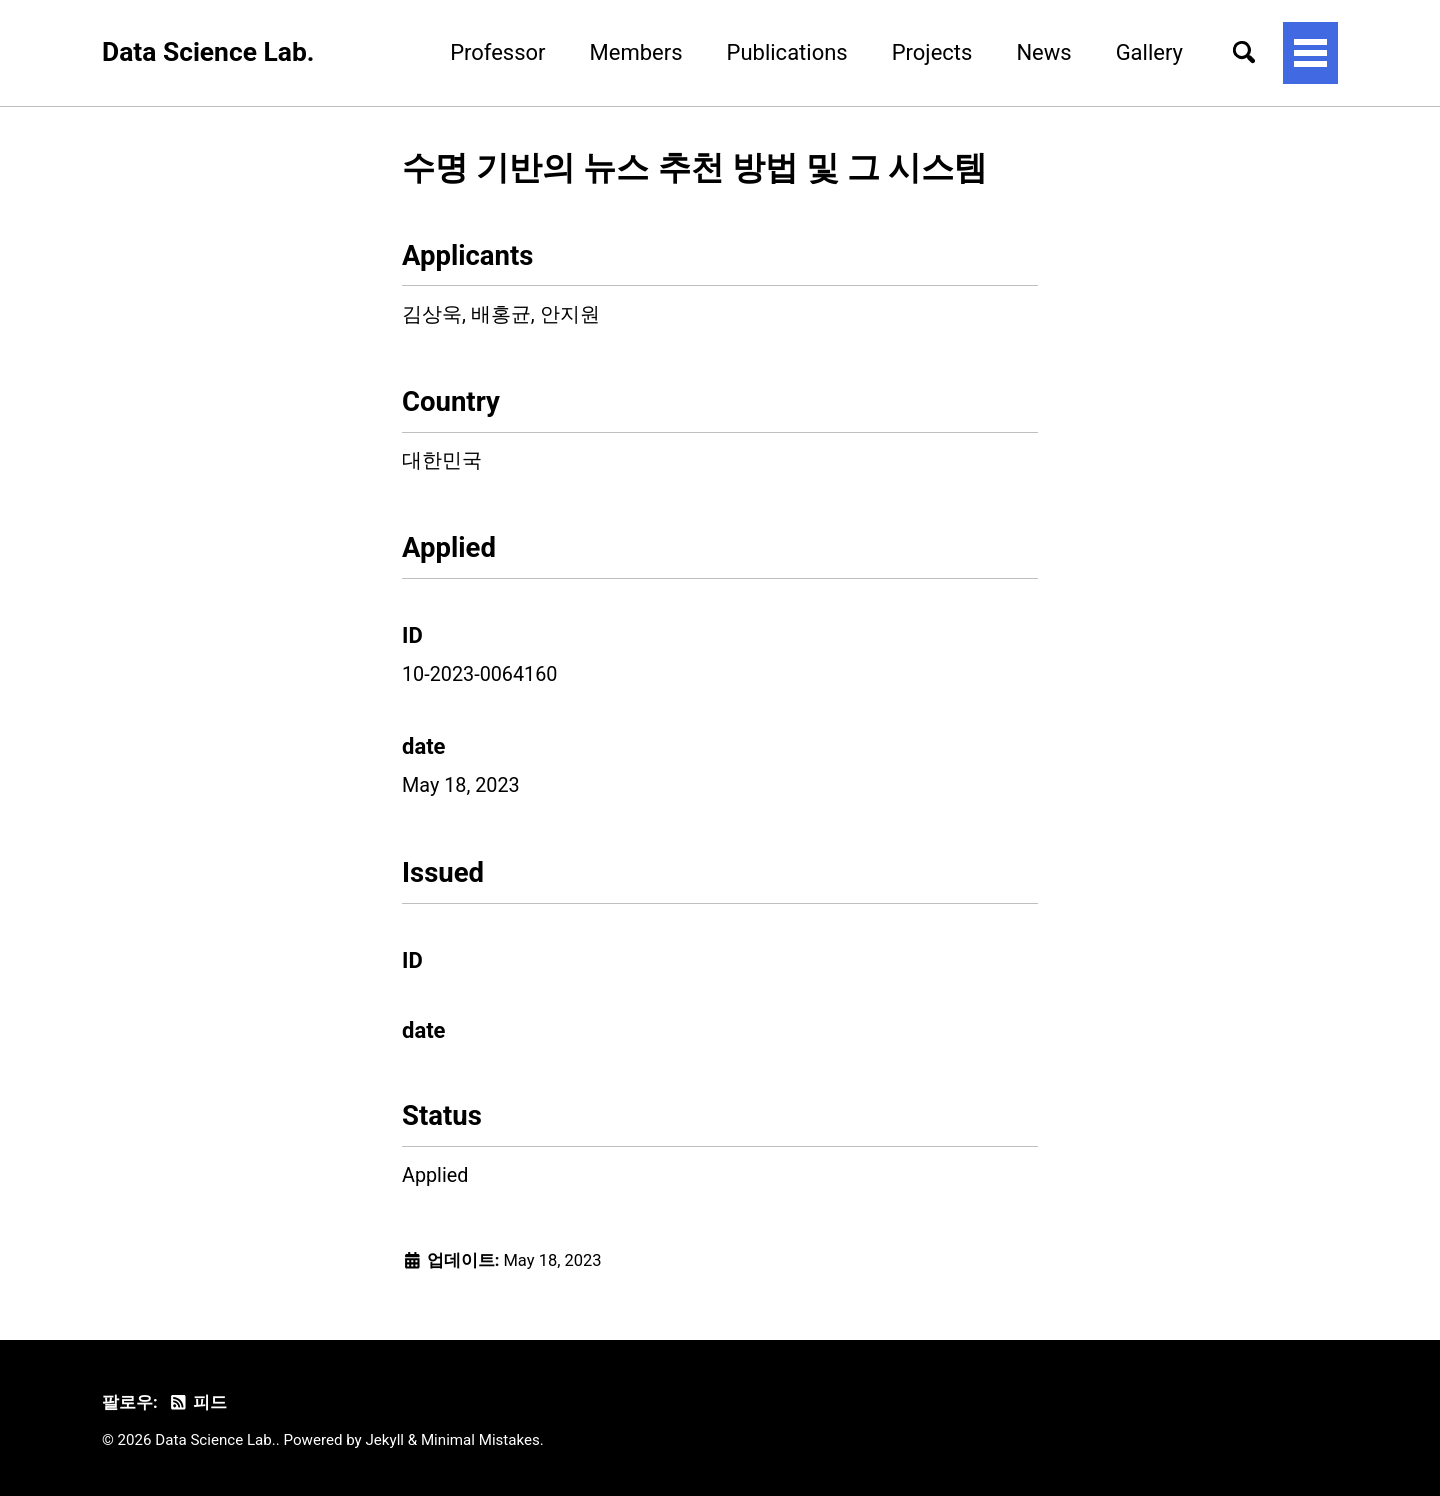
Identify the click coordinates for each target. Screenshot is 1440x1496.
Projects (932, 52)
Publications (787, 52)
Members (636, 52)
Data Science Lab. (208, 52)
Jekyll (385, 1440)
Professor (497, 52)
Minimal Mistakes (480, 1440)
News (1043, 52)
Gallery (1149, 52)
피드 (197, 1402)
